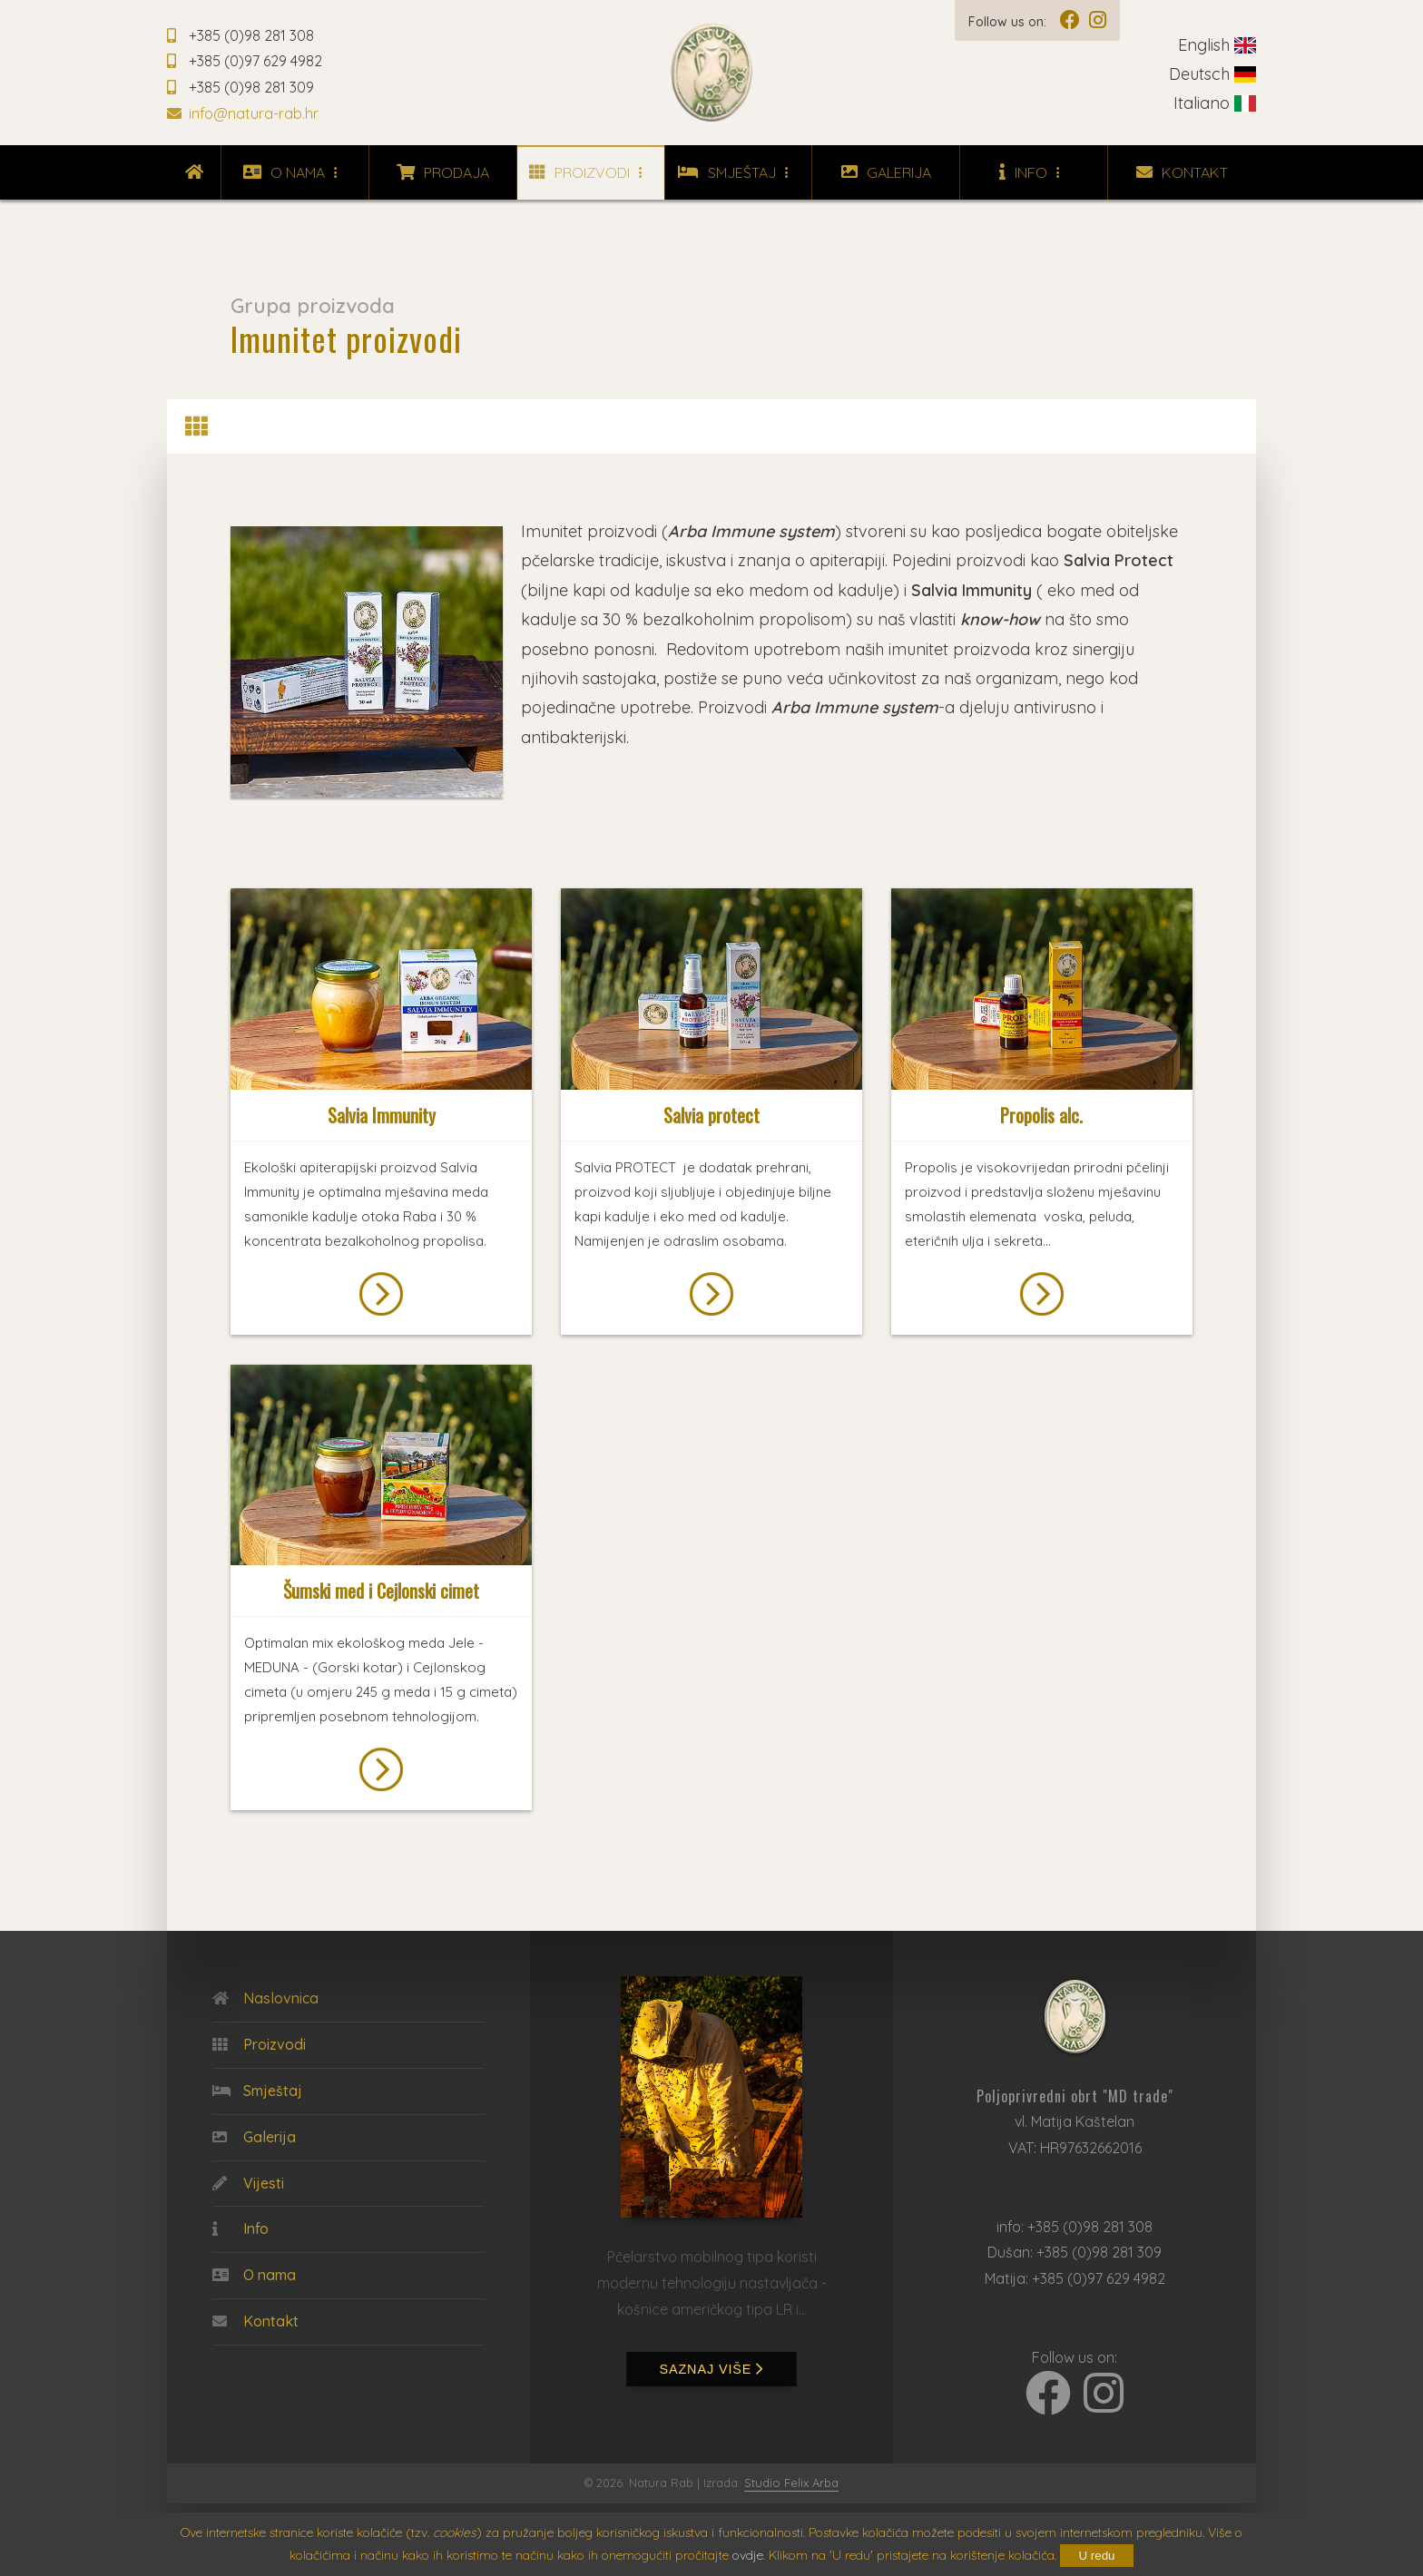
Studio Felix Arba (791, 2482)
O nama (295, 172)
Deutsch (1212, 74)
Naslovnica (265, 1999)
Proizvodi (590, 172)
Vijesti (248, 2184)
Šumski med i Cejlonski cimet (381, 1590)
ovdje (747, 2555)
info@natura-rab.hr (243, 113)
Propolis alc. (1041, 1115)
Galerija (886, 172)
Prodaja (443, 172)
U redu (1096, 2555)
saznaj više (712, 2368)
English (1217, 44)
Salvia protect (711, 1115)
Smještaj (738, 172)
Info (1034, 172)
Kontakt (1182, 172)
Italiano (1214, 103)
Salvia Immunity (382, 1115)
